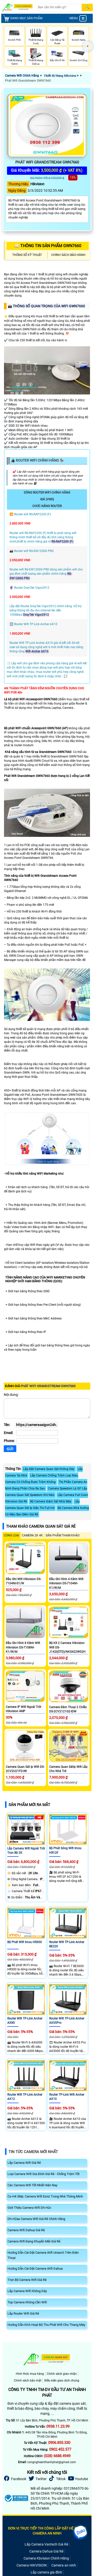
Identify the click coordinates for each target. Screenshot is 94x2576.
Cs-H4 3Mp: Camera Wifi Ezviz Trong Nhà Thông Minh (45, 2196)
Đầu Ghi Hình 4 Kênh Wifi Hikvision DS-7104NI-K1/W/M (66, 1583)
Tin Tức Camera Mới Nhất (33, 2152)
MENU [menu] (77, 18)
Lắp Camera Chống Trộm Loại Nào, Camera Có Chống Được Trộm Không (41, 1479)
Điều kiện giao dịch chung (61, 2380)
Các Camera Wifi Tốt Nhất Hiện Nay (32, 2185)
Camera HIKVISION (32, 2565)
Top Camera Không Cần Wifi (27, 2302)
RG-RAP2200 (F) (62, 541)
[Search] (60, 7)
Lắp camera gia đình (46, 2572)
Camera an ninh (63, 2565)
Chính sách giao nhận (62, 2374)
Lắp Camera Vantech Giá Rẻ (46, 2544)
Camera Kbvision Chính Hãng (46, 2558)
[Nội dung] (47, 1408)
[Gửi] (10, 1448)
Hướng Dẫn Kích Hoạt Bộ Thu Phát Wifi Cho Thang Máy (46, 2325)
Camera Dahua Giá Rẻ (46, 2551)
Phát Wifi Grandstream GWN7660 (28, 80)
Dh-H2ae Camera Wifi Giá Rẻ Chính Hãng (36, 2219)
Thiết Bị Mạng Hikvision (60, 75)
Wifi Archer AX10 (36, 651)
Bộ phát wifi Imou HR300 (24, 1942)
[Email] (37, 1433)
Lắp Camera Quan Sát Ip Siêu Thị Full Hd (42, 1505)
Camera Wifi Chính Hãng (22, 75)
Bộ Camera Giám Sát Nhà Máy (50, 1501)
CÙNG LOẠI (11, 1535)
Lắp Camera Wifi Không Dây (27, 2291)
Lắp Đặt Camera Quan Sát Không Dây (48, 1469)
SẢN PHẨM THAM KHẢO (62, 1535)
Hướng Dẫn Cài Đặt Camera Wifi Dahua (35, 2268)
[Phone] (37, 1441)
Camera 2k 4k (32, 1535)
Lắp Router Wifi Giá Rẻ (23, 2313)
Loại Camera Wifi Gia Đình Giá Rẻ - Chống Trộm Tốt (43, 2174)
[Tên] (36, 1425)
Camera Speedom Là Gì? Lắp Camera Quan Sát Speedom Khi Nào (46, 1492)
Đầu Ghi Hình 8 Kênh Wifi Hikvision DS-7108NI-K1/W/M (23, 1647)
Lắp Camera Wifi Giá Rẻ (24, 2163)
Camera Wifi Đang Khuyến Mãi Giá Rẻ (34, 2241)
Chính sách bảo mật (27, 2380)
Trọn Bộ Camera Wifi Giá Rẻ (27, 2280)
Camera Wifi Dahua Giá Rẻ (26, 2230)
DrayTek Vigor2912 (36, 614)
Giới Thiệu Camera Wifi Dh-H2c (29, 2207)
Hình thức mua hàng (30, 2374)
